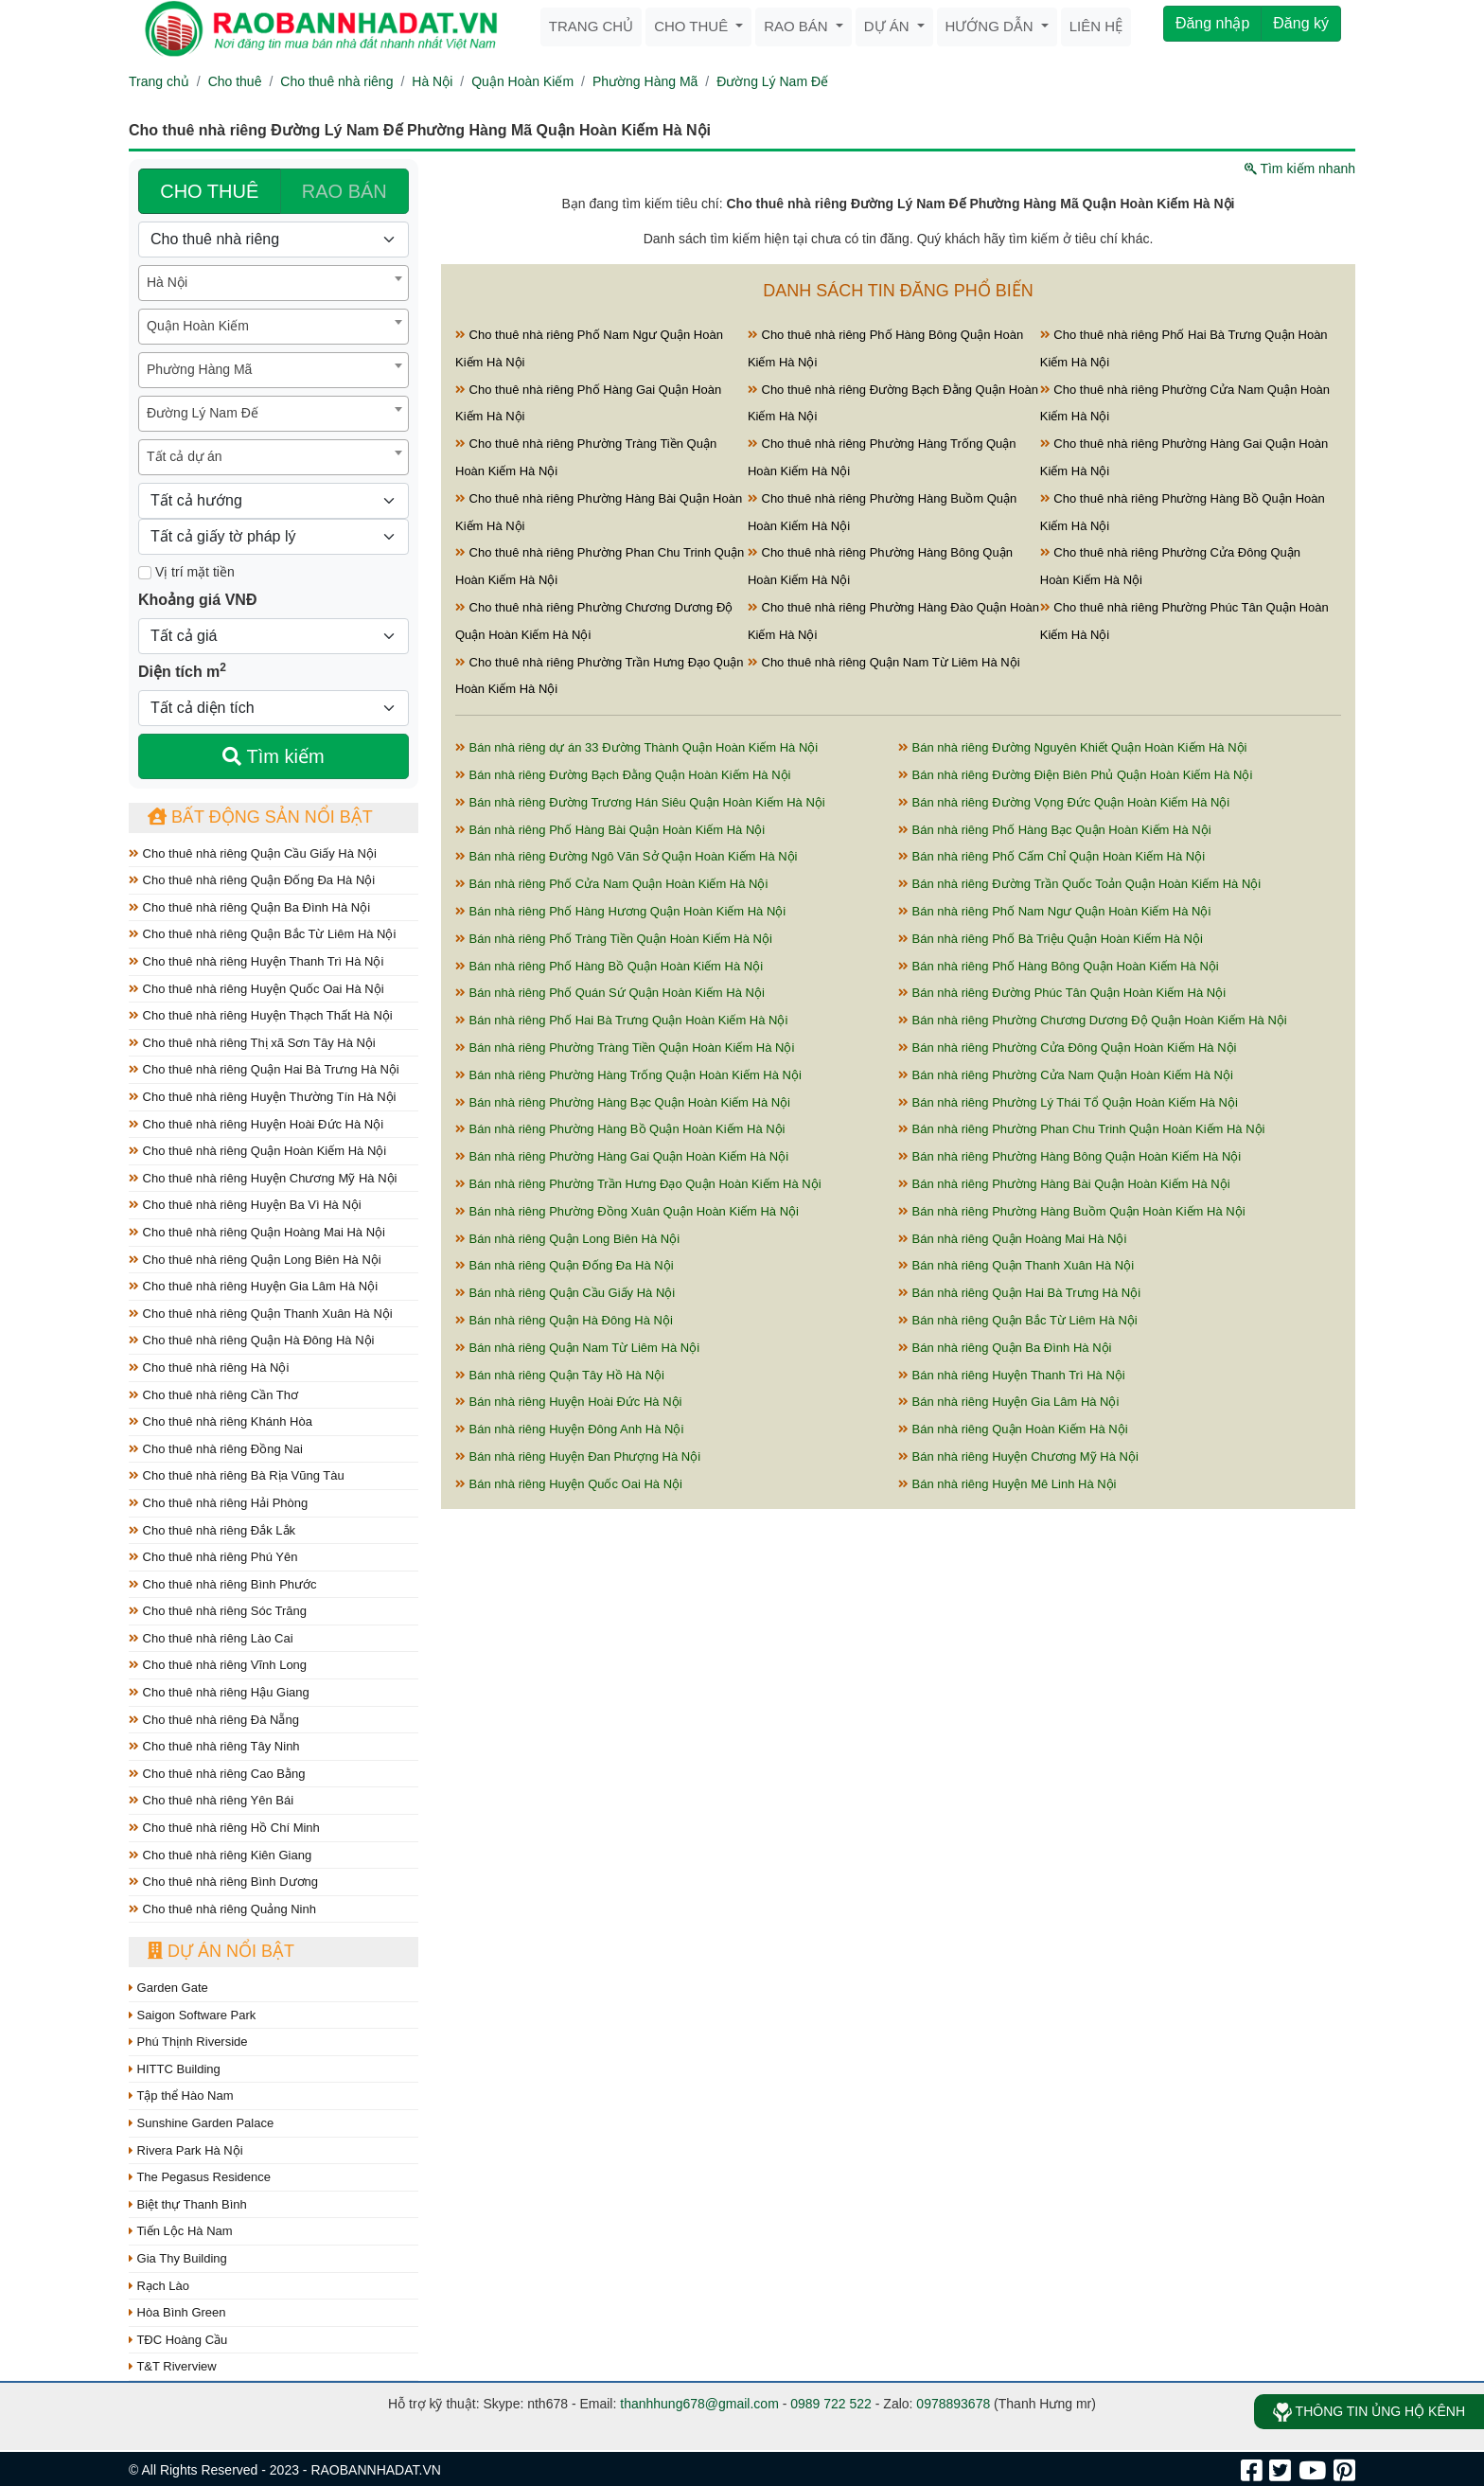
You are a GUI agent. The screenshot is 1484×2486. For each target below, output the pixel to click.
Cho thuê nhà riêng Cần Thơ (213, 1395)
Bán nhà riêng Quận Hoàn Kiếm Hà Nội (1013, 1429)
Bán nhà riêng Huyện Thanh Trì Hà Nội (1011, 1375)
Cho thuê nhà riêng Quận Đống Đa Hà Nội (252, 880)
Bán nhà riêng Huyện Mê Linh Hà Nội (1007, 1484)
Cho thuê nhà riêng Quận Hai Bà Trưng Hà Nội (264, 1069)
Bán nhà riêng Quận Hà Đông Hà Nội (564, 1320)
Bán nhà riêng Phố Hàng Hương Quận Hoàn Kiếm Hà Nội (620, 911)
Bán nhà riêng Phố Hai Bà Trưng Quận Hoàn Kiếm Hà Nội (621, 1020)
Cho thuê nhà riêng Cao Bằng (217, 1774)
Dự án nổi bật (221, 1951)
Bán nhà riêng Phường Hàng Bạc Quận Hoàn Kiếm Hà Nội (622, 1102)
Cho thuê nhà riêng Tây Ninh (214, 1746)
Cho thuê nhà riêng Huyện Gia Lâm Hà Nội (253, 1286)
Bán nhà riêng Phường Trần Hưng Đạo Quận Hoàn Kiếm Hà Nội (638, 1184)
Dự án (888, 26)
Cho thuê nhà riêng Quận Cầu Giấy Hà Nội (253, 853)
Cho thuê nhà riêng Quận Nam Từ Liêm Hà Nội (884, 662)
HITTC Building (175, 2069)
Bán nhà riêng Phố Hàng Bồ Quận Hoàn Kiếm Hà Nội (609, 966)
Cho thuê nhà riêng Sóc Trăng (218, 1611)
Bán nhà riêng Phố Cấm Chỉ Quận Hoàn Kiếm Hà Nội (1051, 856)
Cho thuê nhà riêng (336, 81)
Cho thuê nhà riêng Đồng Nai (216, 1449)
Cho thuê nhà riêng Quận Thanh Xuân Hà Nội (261, 1313)
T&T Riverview (173, 2366)
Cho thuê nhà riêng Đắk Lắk (212, 1530)
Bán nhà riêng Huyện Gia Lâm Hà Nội (1008, 1401)
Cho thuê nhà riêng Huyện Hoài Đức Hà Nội (256, 1124)
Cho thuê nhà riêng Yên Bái (211, 1800)
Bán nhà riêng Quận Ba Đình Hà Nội (1004, 1348)
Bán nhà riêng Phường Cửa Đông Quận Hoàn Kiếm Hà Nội (1067, 1047)
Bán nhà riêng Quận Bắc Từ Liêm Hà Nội (1018, 1320)
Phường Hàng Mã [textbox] (199, 369)
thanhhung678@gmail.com (699, 2403)
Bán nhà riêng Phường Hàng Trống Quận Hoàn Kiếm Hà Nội (628, 1075)
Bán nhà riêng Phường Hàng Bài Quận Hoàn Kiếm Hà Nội (1064, 1184)
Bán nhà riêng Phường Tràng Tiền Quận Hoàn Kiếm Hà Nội (624, 1047)
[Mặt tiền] (144, 572)
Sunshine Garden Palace (201, 2123)
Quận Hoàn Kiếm (522, 81)
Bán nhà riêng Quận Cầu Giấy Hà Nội (565, 1293)
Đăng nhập (1212, 23)
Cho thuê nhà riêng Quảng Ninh (222, 1909)
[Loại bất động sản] (273, 239)
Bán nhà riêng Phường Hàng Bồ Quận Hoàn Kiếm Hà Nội (620, 1129)
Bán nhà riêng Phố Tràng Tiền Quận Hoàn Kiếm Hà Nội (613, 939)
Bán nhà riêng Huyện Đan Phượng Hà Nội (577, 1456)
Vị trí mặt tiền (186, 571)
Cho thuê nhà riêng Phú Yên (213, 1557)
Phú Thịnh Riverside (188, 2041)
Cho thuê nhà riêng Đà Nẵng (214, 1720)
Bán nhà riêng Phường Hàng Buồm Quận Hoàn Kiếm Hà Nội (1072, 1211)
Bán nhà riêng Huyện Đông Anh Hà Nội (569, 1429)
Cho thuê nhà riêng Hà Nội (209, 1367)
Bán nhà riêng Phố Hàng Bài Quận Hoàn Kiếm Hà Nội (610, 830)
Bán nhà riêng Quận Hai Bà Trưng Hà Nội (1019, 1293)
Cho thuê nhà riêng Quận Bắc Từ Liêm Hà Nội (262, 934)
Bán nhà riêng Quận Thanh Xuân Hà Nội (1016, 1265)
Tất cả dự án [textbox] (184, 456)
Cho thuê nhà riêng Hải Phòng (218, 1503)
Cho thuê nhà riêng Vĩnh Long (218, 1665)
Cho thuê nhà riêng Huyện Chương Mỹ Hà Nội (263, 1178)
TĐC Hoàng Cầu (178, 2340)
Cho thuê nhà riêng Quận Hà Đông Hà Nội (251, 1340)
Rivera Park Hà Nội (186, 2150)
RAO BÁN (344, 191)
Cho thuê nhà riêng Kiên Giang (220, 1855)
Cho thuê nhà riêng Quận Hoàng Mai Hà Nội (257, 1232)
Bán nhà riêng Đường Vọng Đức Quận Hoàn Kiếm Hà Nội (1063, 802)
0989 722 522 (831, 2403)
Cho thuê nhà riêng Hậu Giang (219, 1692)
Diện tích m (182, 670)
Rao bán (798, 26)
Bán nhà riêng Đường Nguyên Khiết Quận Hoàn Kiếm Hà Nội (1072, 747)
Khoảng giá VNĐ (197, 600)
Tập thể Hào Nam (181, 2095)
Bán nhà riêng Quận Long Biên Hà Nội (567, 1239)
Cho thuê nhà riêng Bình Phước (223, 1584)
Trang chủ (591, 26)
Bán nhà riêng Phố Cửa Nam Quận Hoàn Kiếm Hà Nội (611, 884)
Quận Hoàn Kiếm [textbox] (198, 325)
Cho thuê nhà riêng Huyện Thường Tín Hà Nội (262, 1097)
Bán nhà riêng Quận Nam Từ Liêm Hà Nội (577, 1348)
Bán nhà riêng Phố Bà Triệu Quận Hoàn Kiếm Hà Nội (1050, 939)
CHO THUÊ (209, 191)
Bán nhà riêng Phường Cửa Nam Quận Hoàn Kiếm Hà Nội (1065, 1075)
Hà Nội (432, 81)
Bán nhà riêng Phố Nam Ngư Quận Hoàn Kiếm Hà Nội (1054, 911)
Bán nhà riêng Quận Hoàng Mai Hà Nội (1012, 1239)
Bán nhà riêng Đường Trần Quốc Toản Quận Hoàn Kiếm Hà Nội (1079, 884)
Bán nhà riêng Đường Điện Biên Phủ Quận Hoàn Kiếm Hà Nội (1075, 775)
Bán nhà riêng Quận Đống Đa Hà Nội (564, 1265)
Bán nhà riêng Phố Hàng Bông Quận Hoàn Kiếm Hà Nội (1058, 966)
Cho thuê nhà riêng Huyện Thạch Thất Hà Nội (261, 1015)
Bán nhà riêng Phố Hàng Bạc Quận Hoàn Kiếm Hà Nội (1054, 830)
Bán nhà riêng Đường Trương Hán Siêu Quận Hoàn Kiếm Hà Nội (640, 802)
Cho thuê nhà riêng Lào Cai (211, 1638)
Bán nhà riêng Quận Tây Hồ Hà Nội (559, 1375)
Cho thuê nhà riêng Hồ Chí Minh (224, 1827)
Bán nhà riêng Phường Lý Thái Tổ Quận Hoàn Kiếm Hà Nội (1068, 1102)
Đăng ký (1301, 23)
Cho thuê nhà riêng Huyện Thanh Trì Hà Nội (256, 961)
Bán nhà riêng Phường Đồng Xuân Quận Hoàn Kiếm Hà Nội (627, 1211)
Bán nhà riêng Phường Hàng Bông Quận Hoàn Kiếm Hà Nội (1069, 1156)
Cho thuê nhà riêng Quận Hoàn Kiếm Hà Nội (257, 1151)
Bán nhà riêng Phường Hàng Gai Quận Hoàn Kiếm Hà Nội (621, 1156)
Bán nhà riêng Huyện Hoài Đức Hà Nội (568, 1401)
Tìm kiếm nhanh (1300, 168)
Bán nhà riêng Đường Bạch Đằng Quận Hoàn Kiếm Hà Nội (623, 775)
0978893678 (953, 2403)
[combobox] (273, 283)
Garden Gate (168, 1987)
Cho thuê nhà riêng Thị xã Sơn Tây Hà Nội (252, 1043)
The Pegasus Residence (200, 2177)
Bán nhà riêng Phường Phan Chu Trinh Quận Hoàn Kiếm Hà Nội (1081, 1129)
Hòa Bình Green (177, 2312)
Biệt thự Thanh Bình (188, 2204)
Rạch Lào (159, 2286)
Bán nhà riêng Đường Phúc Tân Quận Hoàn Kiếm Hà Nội (1062, 993)
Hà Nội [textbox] (167, 282)
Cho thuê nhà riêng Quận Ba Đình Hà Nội (249, 907)
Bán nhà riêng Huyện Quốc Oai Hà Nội (568, 1484)
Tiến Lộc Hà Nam (181, 2231)
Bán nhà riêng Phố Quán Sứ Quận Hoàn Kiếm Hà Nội (610, 993)
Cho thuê (693, 26)
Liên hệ (1095, 26)
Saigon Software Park (192, 2015)
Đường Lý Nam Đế (772, 81)
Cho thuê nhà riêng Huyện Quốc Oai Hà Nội (256, 989)
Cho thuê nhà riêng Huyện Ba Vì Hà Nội (245, 1205)
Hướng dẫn (991, 26)
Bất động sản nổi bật (260, 817)
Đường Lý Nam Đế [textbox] (202, 412)
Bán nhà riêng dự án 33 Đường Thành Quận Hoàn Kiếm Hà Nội (636, 747)
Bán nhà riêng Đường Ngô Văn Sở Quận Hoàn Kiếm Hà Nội (626, 856)
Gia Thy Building (178, 2258)
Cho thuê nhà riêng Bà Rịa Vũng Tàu (236, 1475)
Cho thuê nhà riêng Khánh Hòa (220, 1421)
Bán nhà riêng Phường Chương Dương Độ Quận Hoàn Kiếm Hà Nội (1092, 1020)
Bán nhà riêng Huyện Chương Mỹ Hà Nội (1018, 1456)
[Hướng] (273, 501)
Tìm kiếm (273, 756)
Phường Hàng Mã (645, 81)
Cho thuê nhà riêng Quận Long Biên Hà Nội (255, 1259)
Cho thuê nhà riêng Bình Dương (223, 1881)
